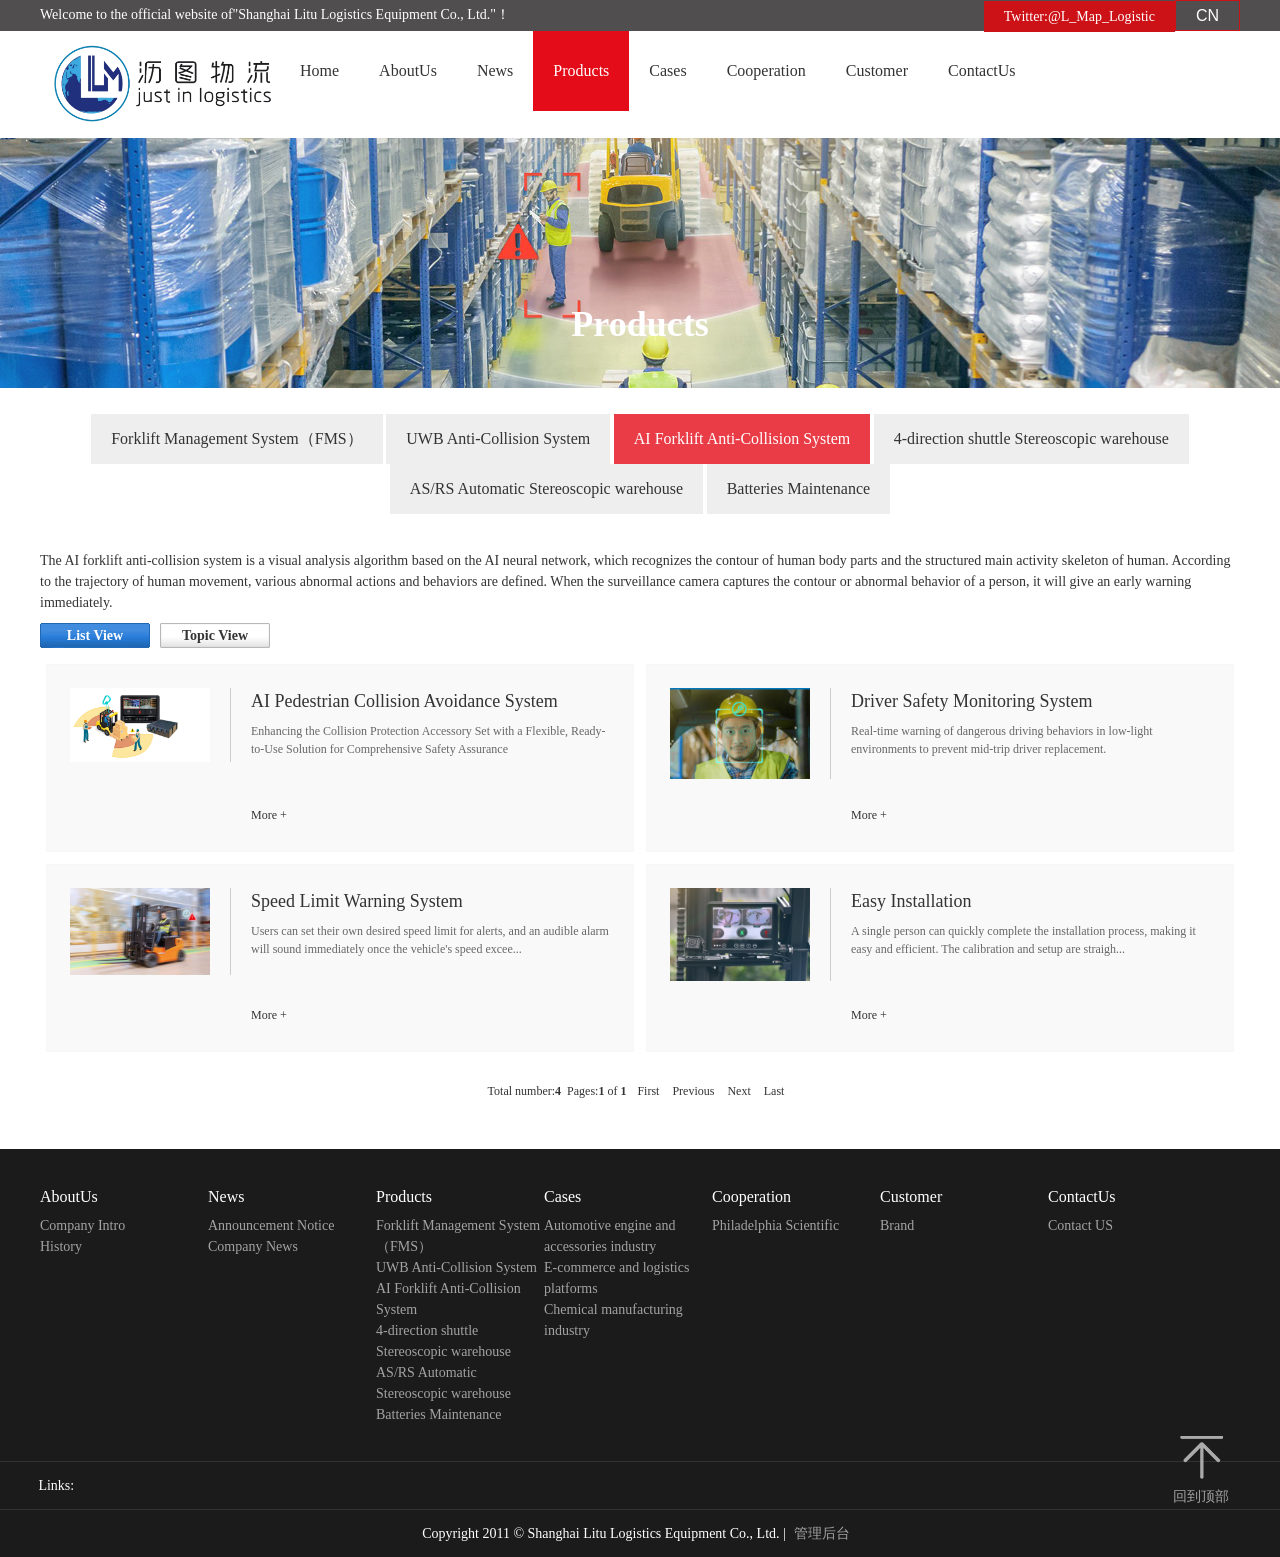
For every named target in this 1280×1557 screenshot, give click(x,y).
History (61, 1246)
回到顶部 (1201, 1496)
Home (319, 70)
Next (738, 1091)
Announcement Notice (271, 1225)
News (495, 70)
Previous (693, 1091)
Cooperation (766, 70)
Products (581, 70)
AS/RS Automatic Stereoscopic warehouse (546, 488)
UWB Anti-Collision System (498, 438)
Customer (877, 70)
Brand (897, 1225)
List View (95, 635)
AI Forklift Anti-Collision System (742, 438)
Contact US (1080, 1225)
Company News (253, 1246)
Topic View (215, 635)
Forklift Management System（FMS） (237, 438)
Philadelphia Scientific (775, 1225)
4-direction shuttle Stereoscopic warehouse (1031, 438)
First (648, 1091)
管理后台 (822, 1533)
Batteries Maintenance (799, 488)
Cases (667, 70)
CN (1207, 15)
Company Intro (82, 1225)
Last (774, 1091)
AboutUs (408, 70)
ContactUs (982, 70)
